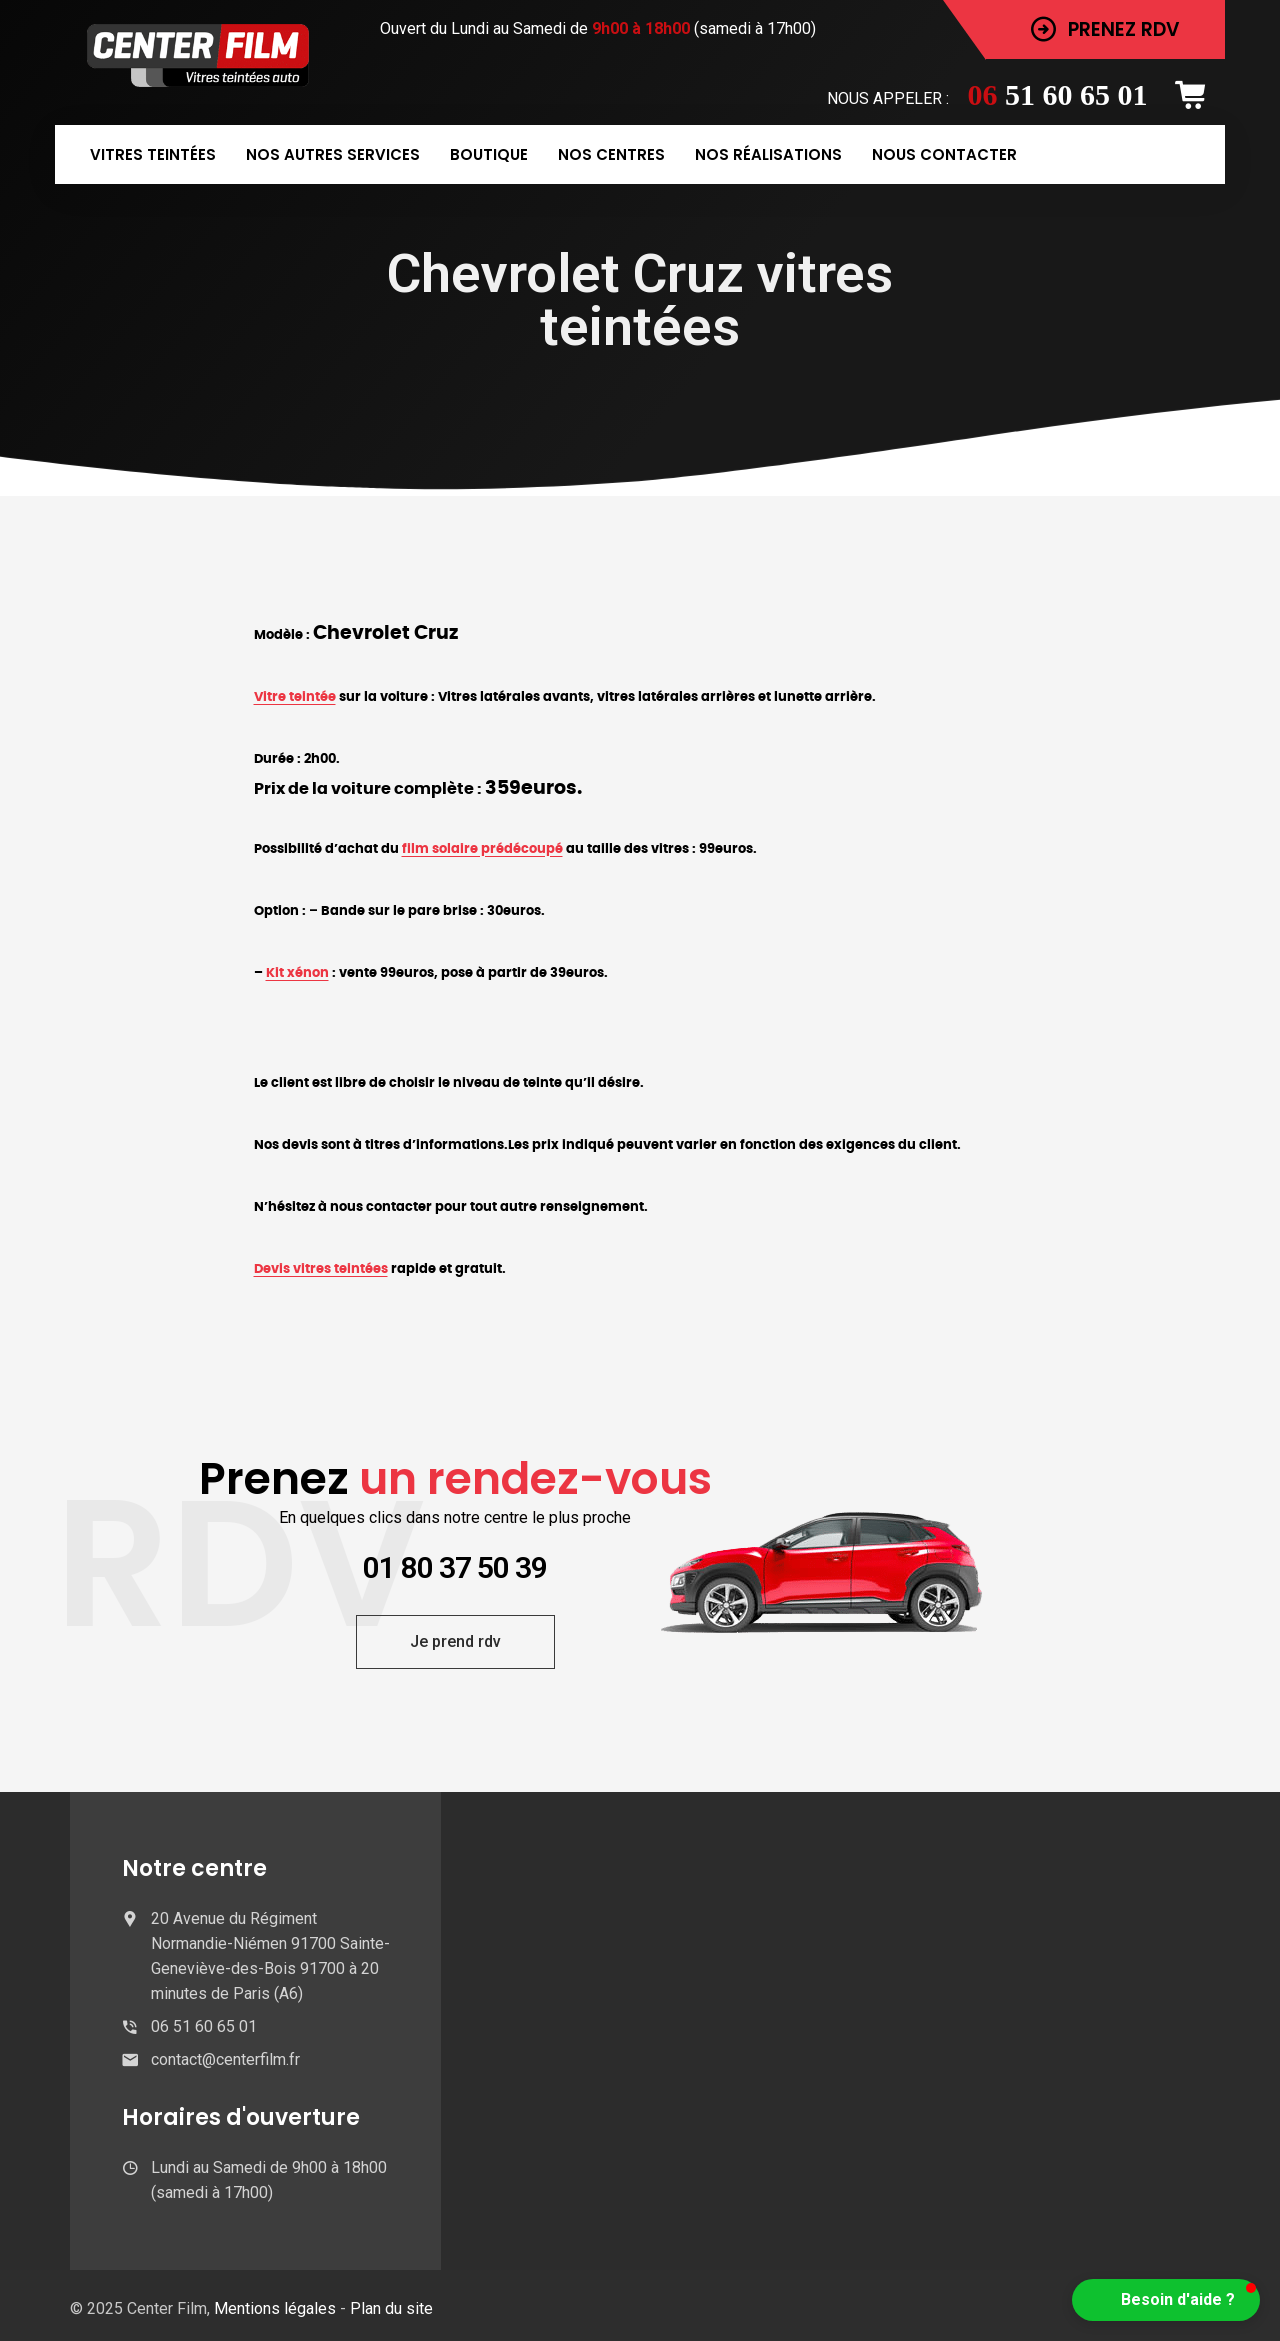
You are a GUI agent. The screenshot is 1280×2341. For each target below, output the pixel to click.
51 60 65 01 (1058, 94)
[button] (1166, 2300)
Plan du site (391, 2308)
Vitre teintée (295, 697)
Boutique (489, 154)
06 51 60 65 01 (204, 2026)
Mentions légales (277, 2308)
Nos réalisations (768, 154)
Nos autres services (333, 154)
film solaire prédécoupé (482, 849)
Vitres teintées (153, 154)
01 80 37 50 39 (455, 1567)
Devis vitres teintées (321, 1269)
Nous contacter (944, 154)
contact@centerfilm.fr (225, 2059)
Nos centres (611, 154)
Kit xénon (297, 973)
